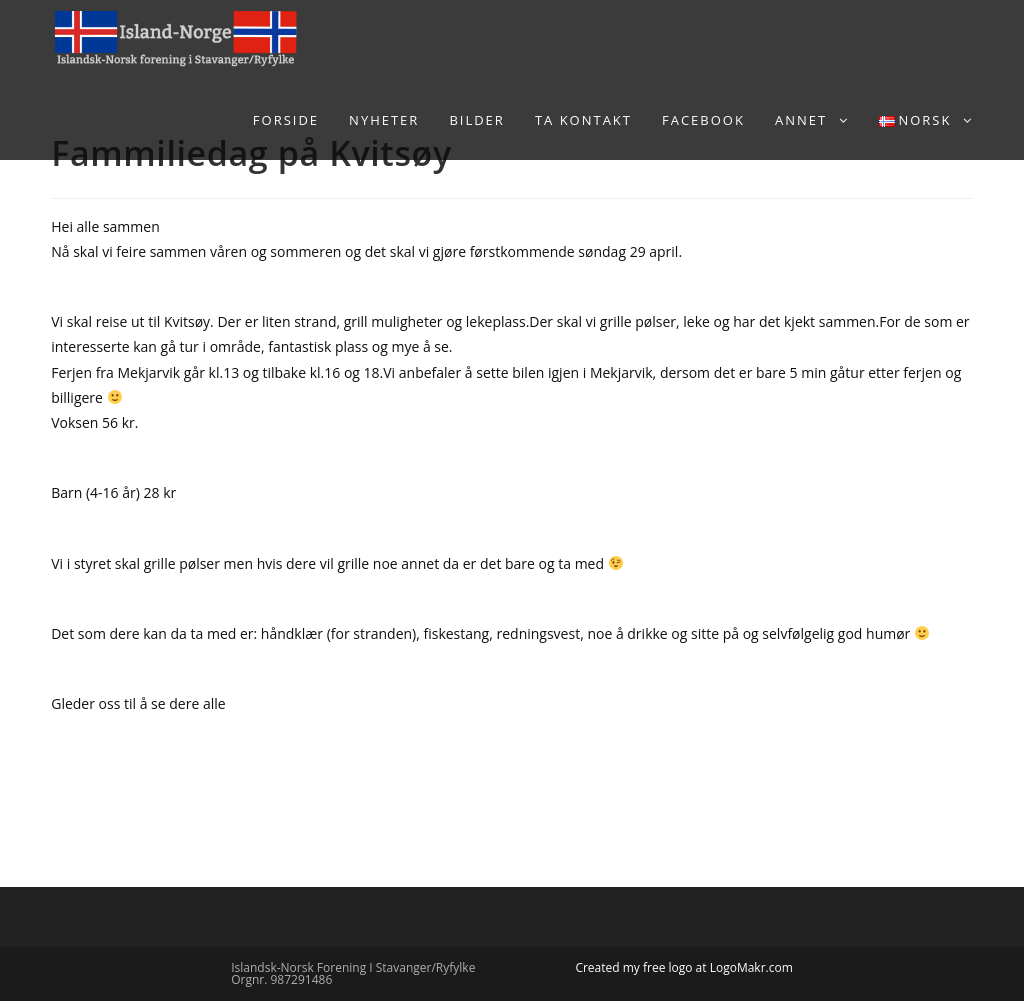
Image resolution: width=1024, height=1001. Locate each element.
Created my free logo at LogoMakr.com (683, 967)
